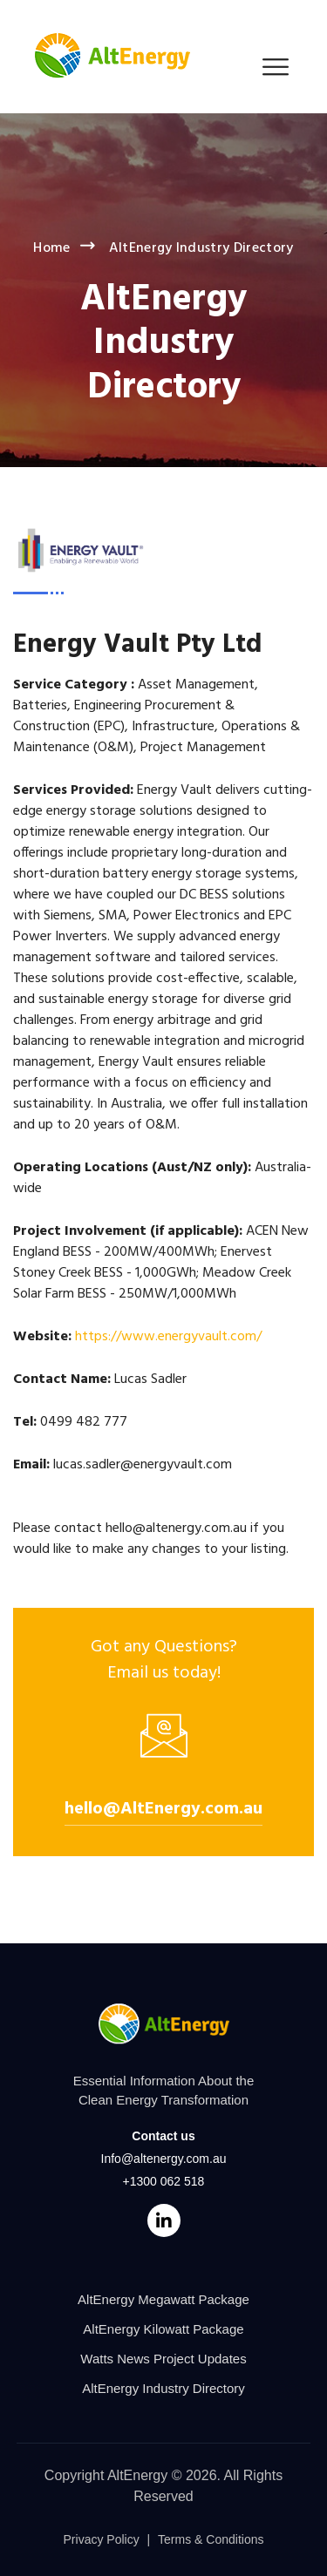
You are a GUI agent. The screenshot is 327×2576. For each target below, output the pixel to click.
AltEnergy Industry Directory (163, 2388)
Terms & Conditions (210, 2539)
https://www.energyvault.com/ (168, 1336)
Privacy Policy (102, 2539)
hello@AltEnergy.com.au (163, 1809)
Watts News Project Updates (163, 2358)
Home (51, 248)
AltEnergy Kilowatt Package (163, 2329)
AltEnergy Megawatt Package (163, 2299)
